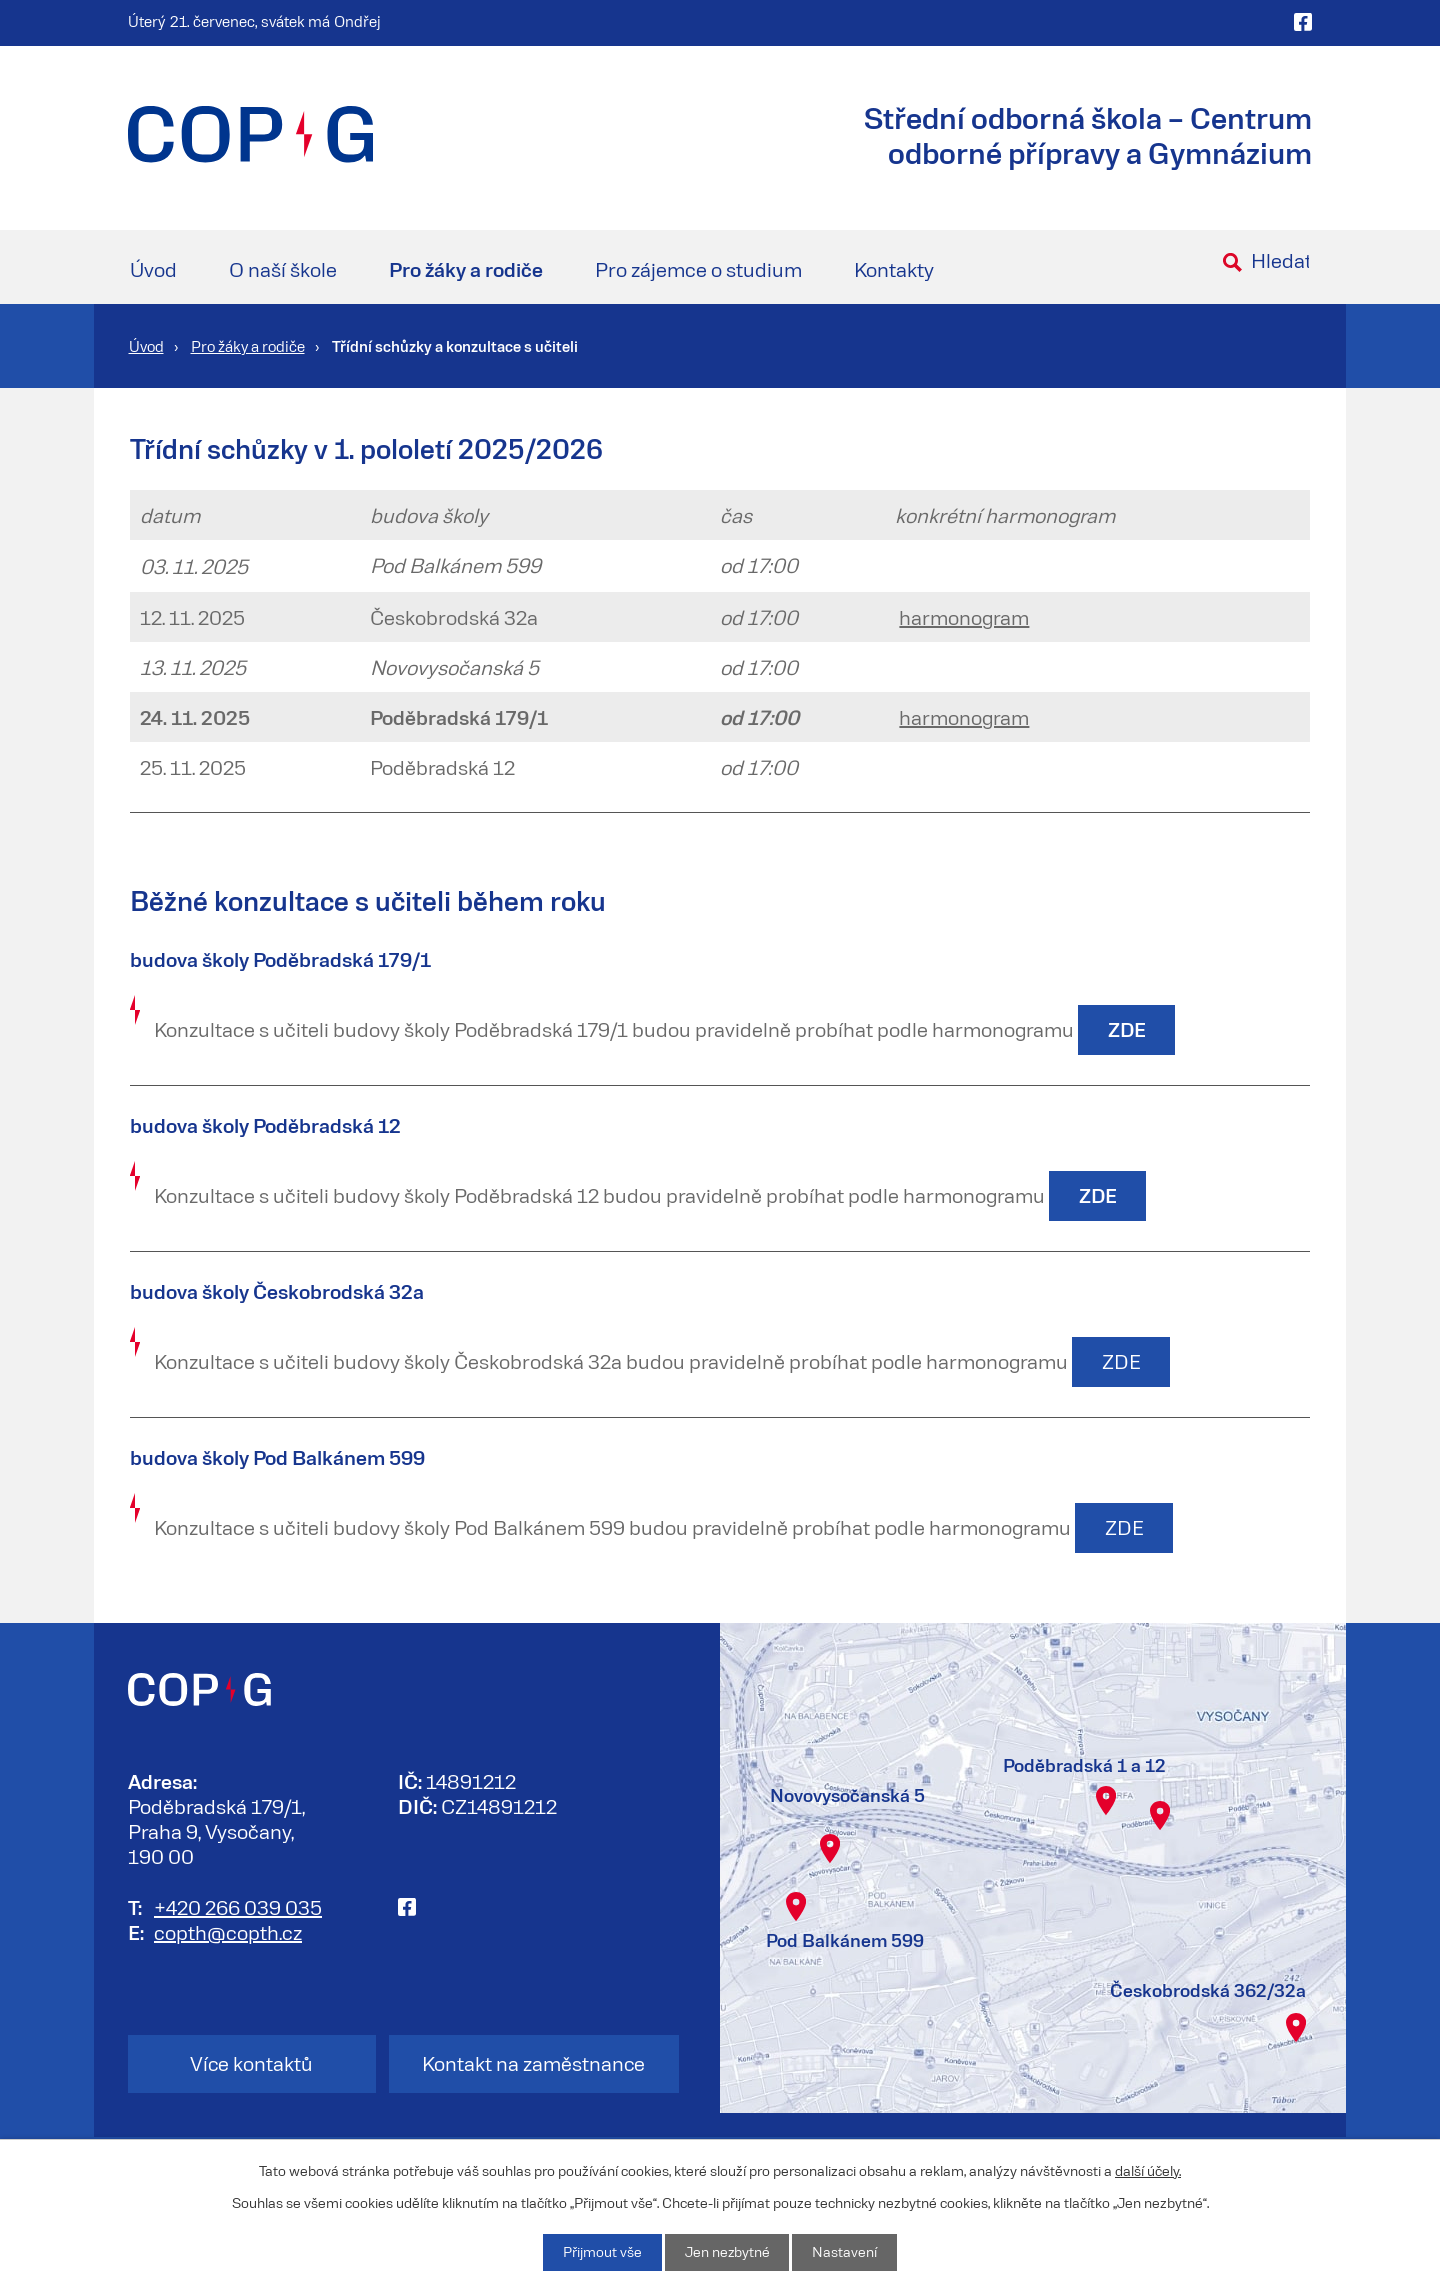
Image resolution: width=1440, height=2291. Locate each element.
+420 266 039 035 (238, 1908)
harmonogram (964, 617)
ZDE (1121, 1363)
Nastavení (845, 2252)
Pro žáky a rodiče (466, 269)
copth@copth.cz (228, 1933)
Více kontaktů (246, 2065)
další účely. (1148, 2169)
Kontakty (894, 269)
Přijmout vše (601, 2252)
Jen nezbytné (727, 2252)
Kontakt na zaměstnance (538, 2065)
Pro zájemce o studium (698, 269)
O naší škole (283, 269)
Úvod (153, 269)
